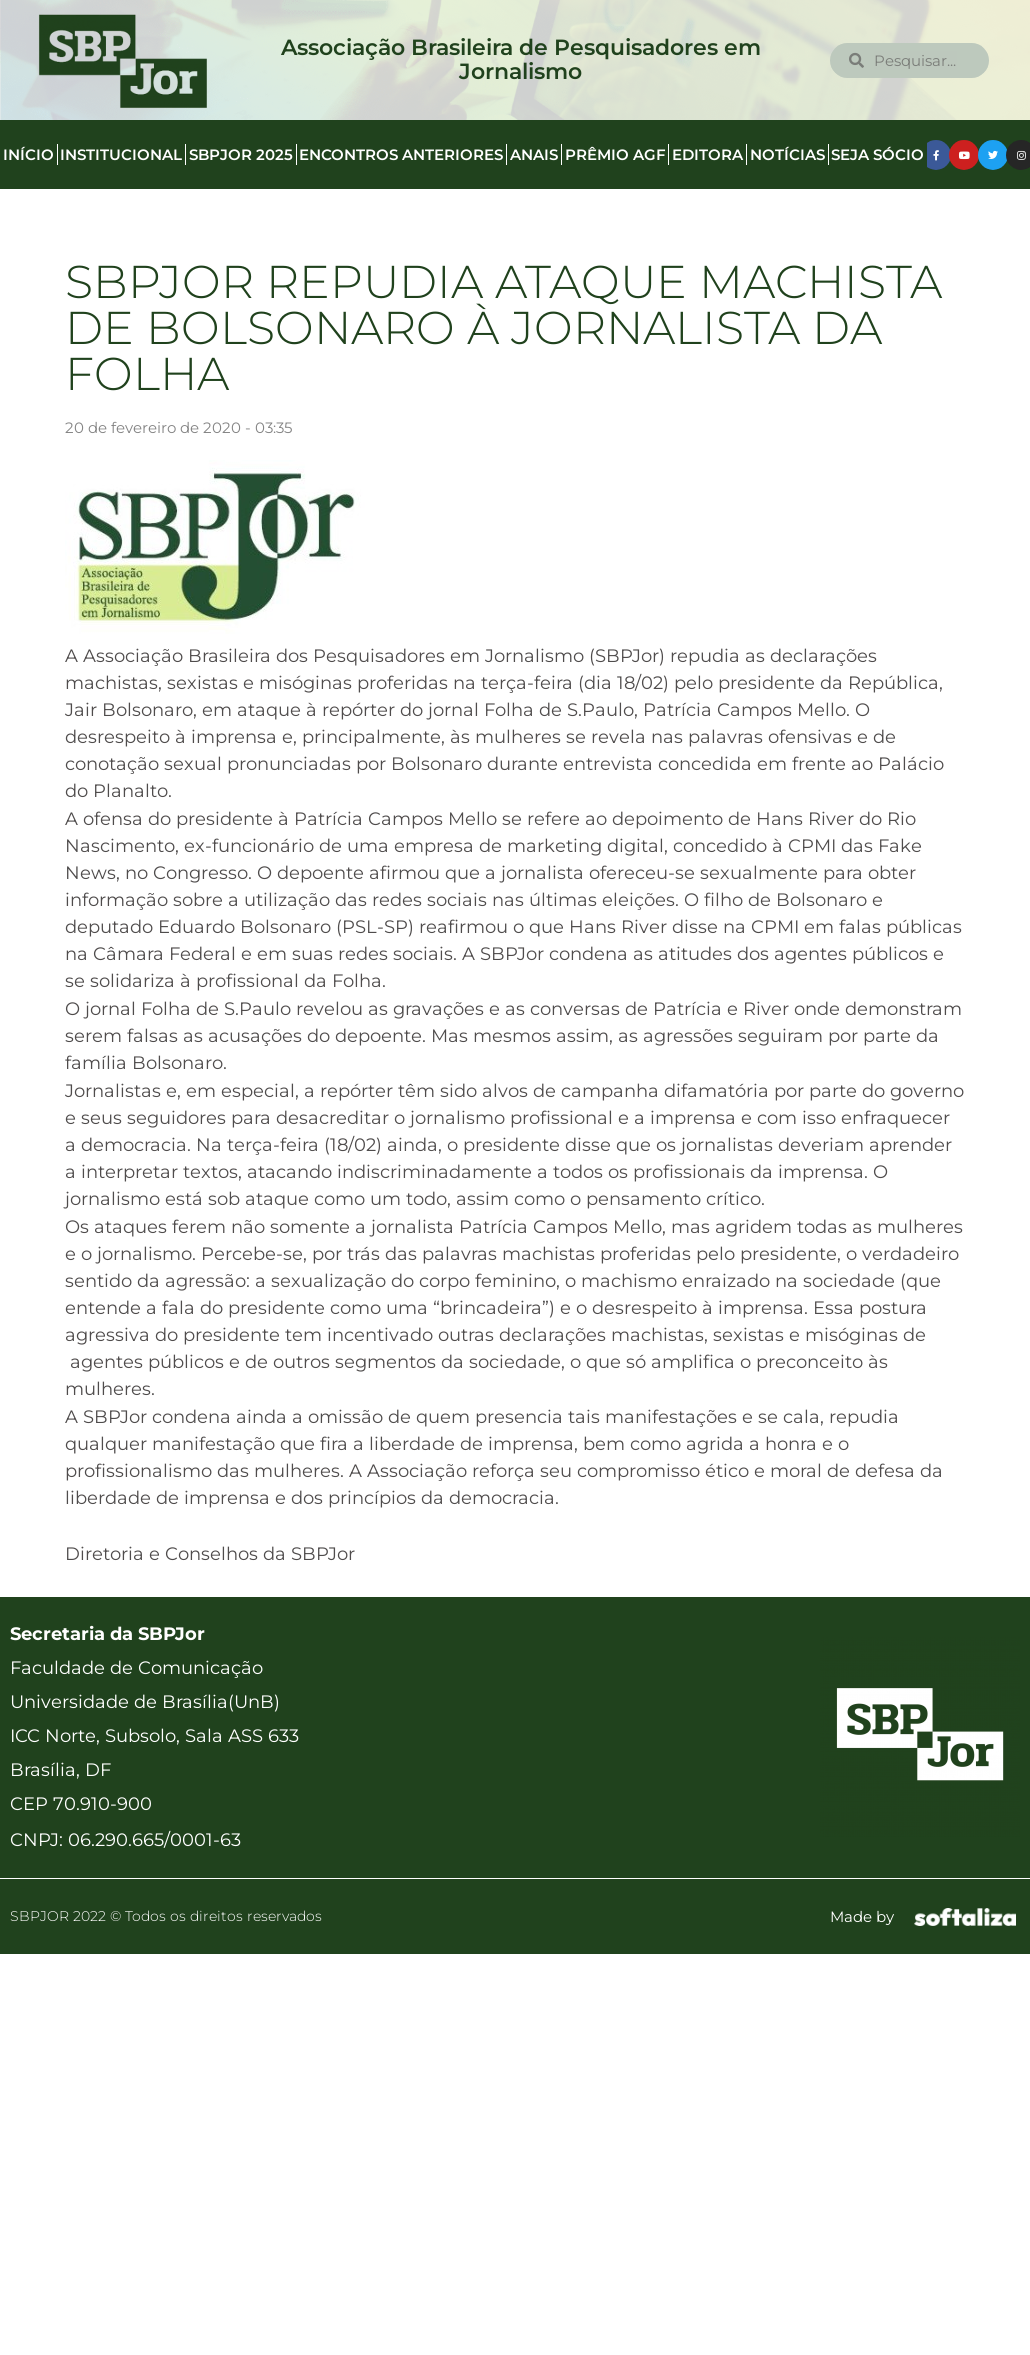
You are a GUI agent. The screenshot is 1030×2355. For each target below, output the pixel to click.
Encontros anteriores (401, 154)
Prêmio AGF (615, 154)
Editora (707, 154)
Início (28, 154)
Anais (534, 154)
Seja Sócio (877, 154)
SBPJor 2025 (241, 154)
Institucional (121, 154)
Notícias (787, 154)
